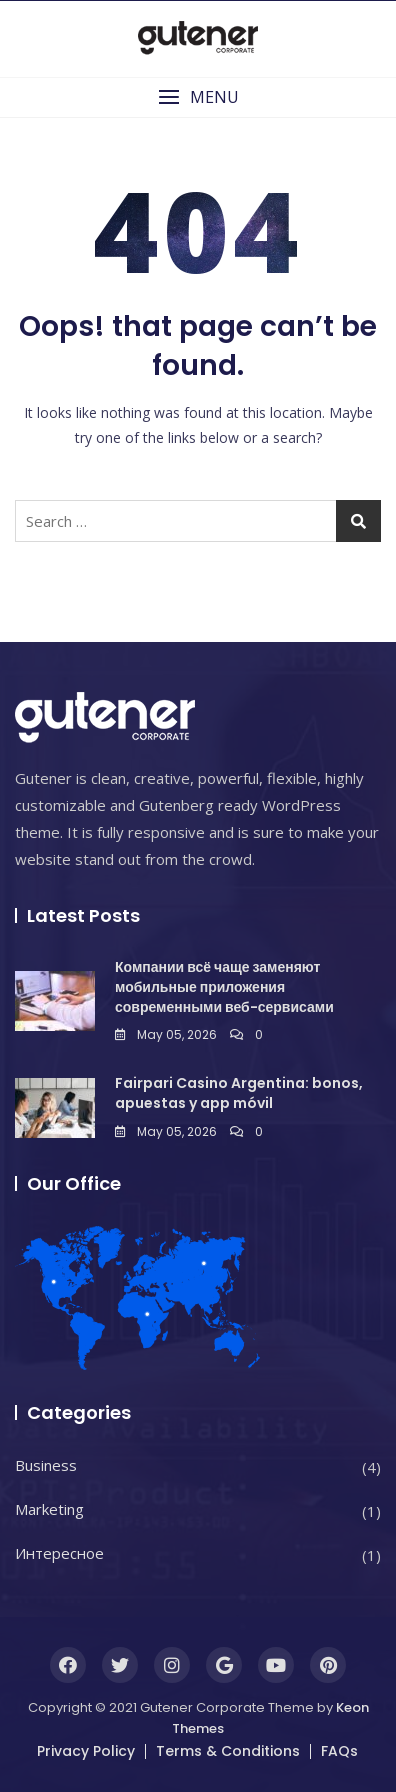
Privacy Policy (86, 1751)
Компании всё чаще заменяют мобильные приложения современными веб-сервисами (224, 986)
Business (46, 1465)
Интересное (59, 1553)
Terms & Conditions (228, 1751)
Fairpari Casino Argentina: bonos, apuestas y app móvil (239, 1093)
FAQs (339, 1751)
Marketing (49, 1509)
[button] (198, 97)
